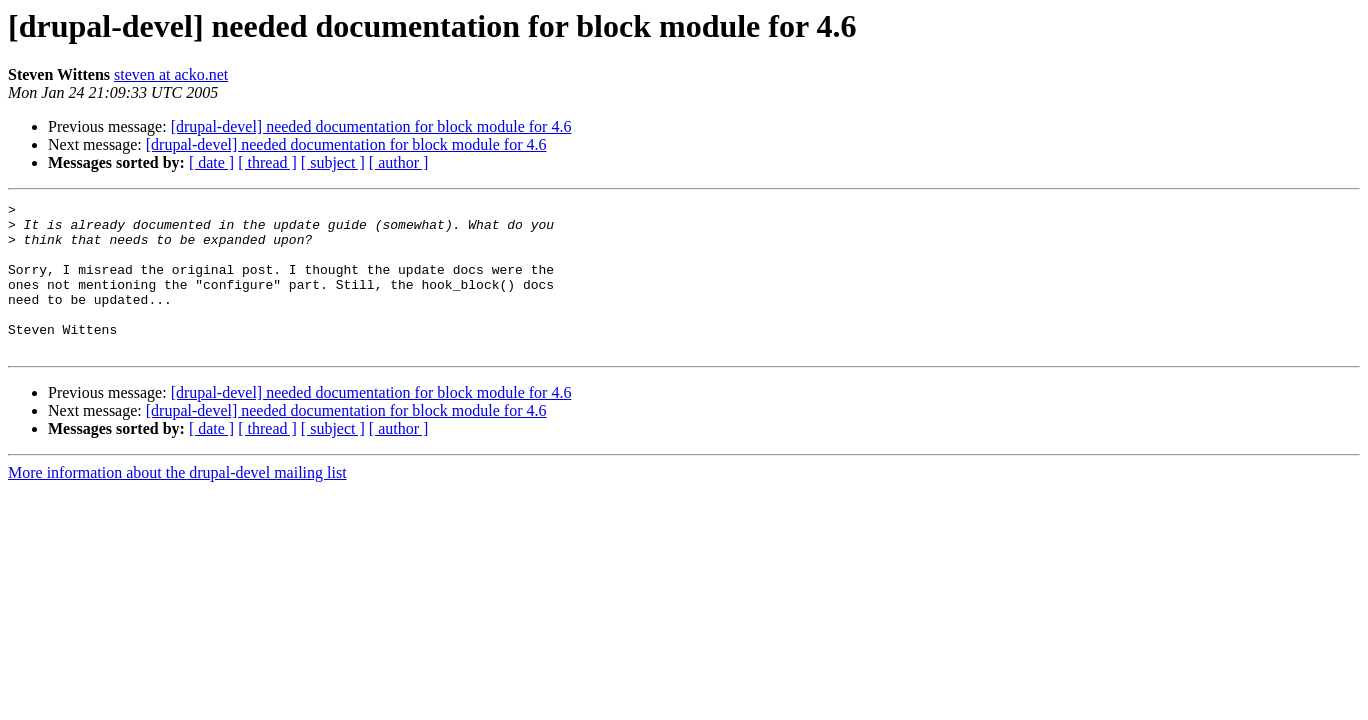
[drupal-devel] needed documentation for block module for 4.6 (371, 126)
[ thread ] (267, 162)
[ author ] (399, 162)
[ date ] (211, 162)
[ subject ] (333, 162)
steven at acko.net (171, 74)
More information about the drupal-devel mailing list (177, 502)
